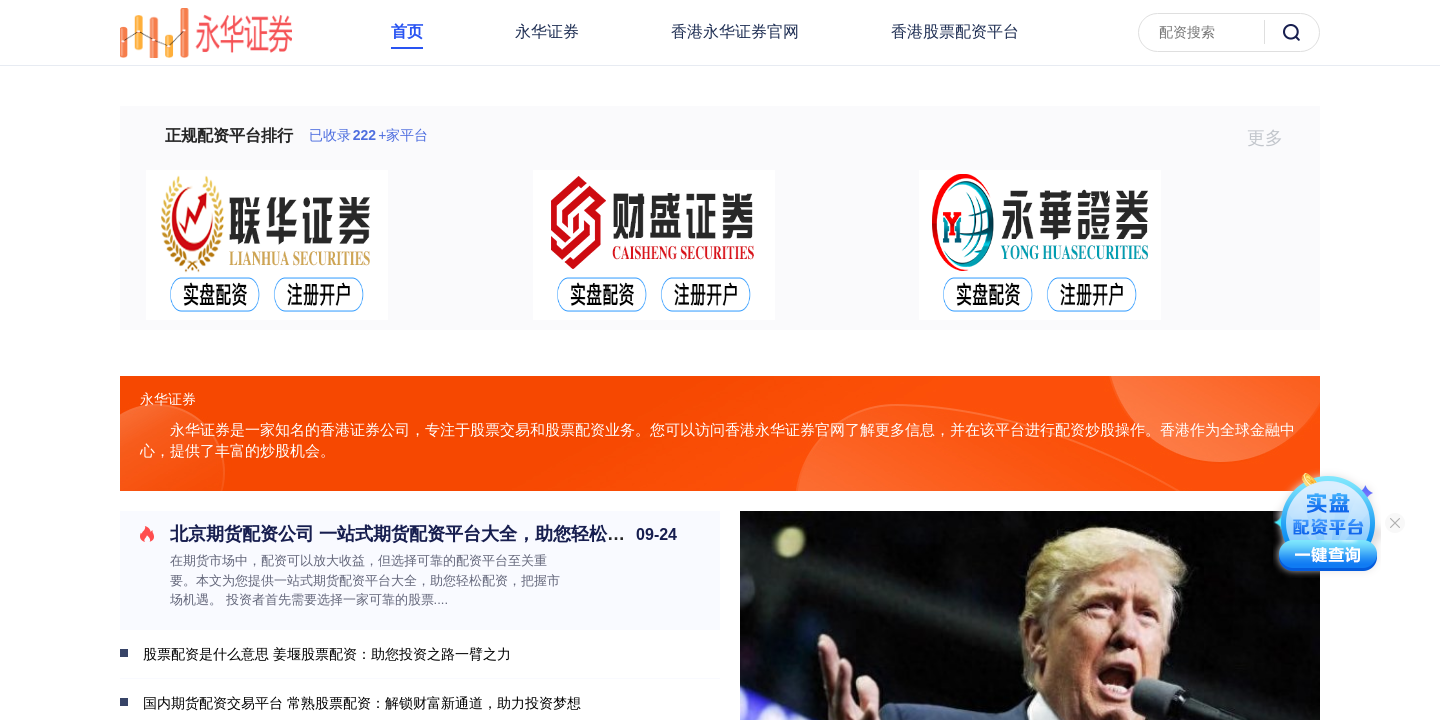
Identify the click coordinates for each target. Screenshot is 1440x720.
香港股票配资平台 (955, 31)
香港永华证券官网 (735, 31)
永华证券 (547, 31)
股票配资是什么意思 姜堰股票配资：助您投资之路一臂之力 (327, 654)
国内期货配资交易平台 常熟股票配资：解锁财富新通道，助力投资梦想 (362, 703)
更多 (1273, 138)
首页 (407, 31)
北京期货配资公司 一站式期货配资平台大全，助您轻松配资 (406, 534)
